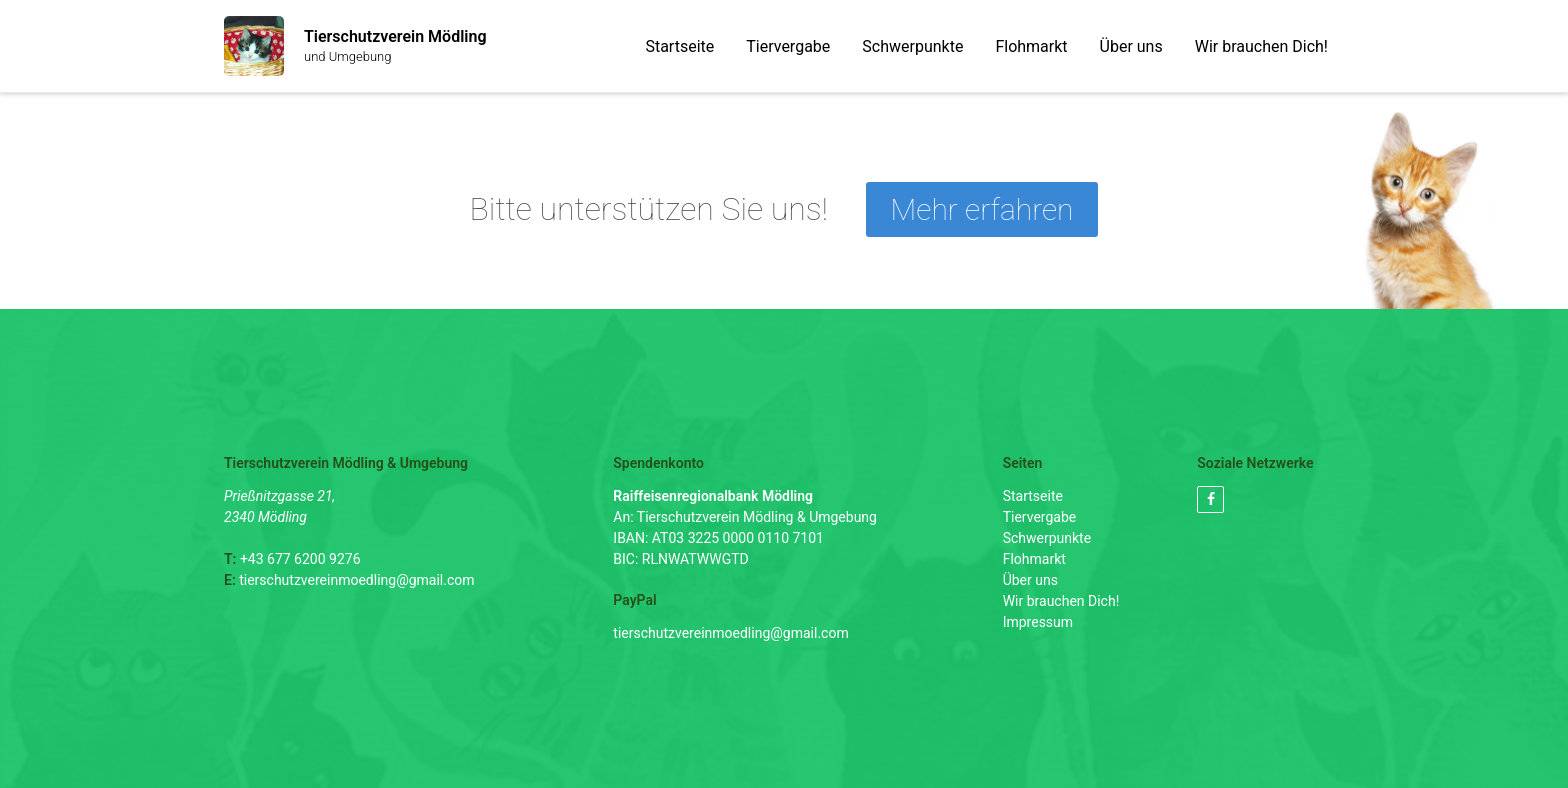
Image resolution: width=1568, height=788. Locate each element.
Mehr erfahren (982, 209)
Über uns (1131, 46)
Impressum (1038, 622)
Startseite (679, 46)
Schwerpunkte (912, 46)
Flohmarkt (1031, 46)
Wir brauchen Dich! (1261, 46)
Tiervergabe (788, 46)
